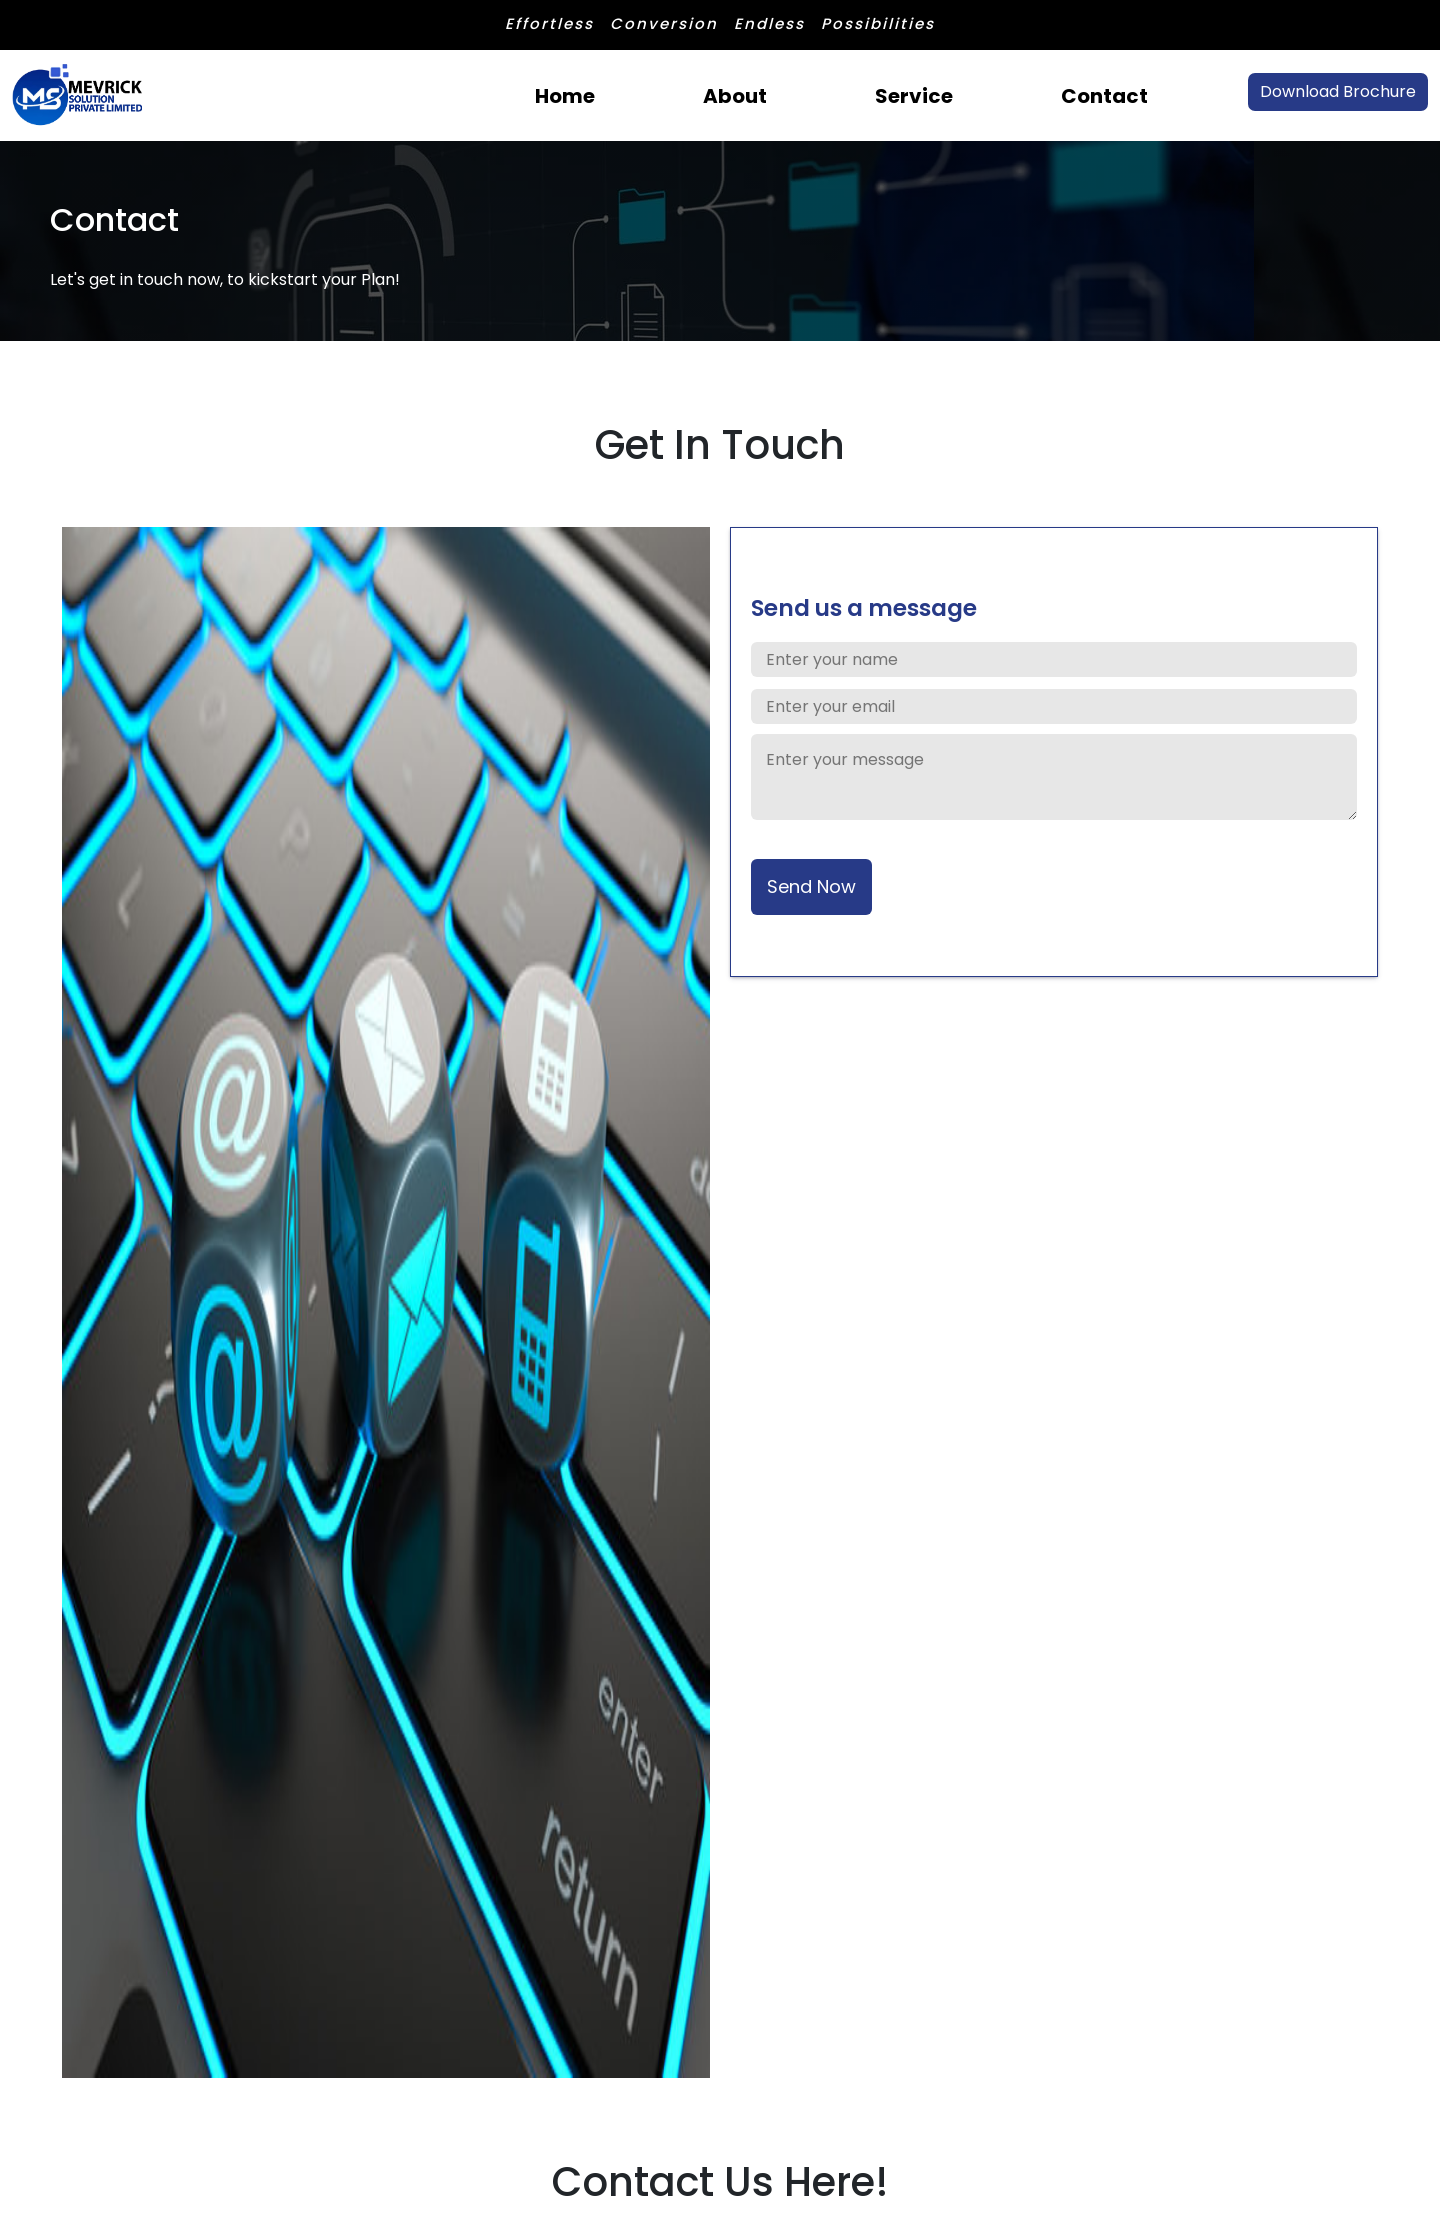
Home (565, 96)
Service (914, 96)
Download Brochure (1338, 91)
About (735, 96)
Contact (1104, 96)
